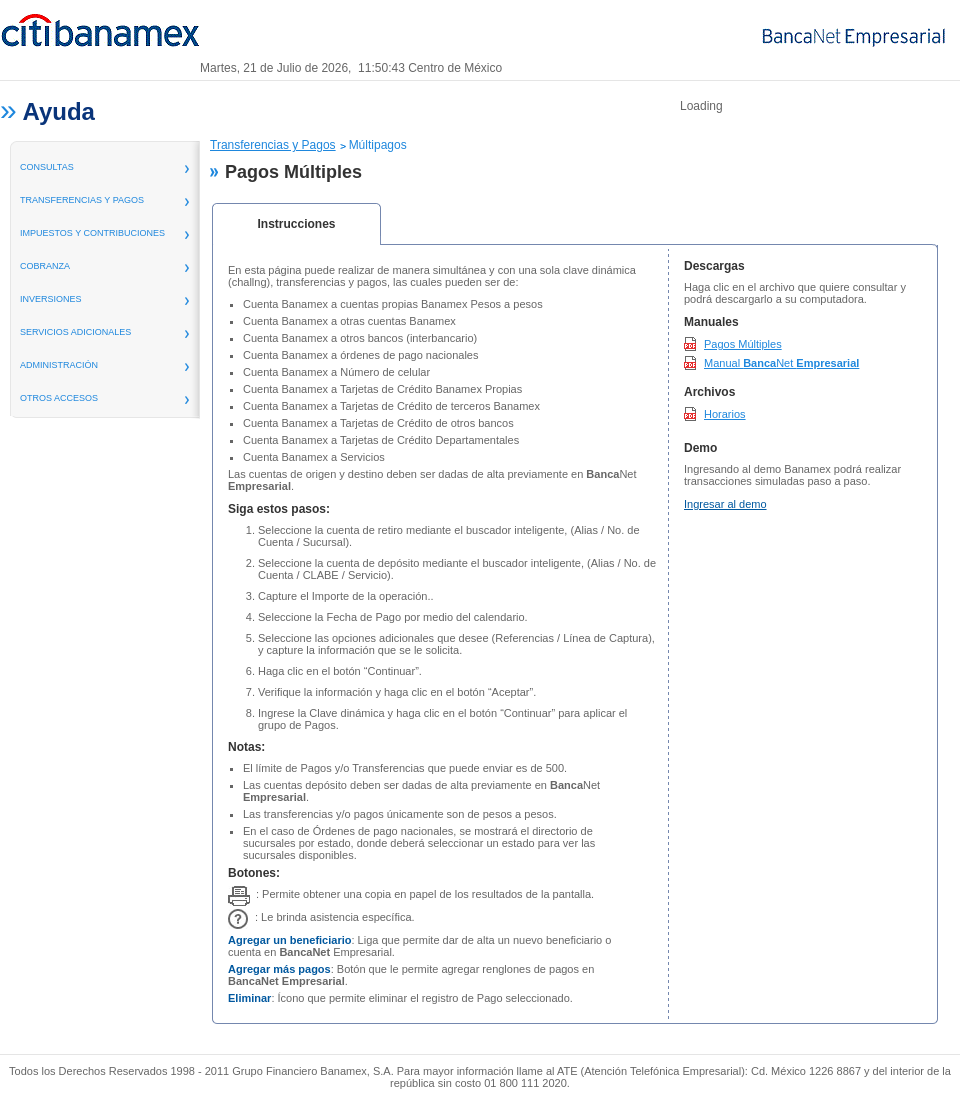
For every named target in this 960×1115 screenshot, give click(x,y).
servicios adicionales (75, 332)
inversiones (51, 299)
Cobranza (45, 266)
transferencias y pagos (82, 200)
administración (59, 365)
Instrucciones (296, 224)
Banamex (100, 38)
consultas (47, 167)
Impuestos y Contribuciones (92, 233)
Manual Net (781, 363)
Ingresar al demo (725, 504)
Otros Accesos (59, 398)
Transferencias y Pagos (273, 145)
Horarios (725, 414)
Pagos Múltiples (743, 344)
